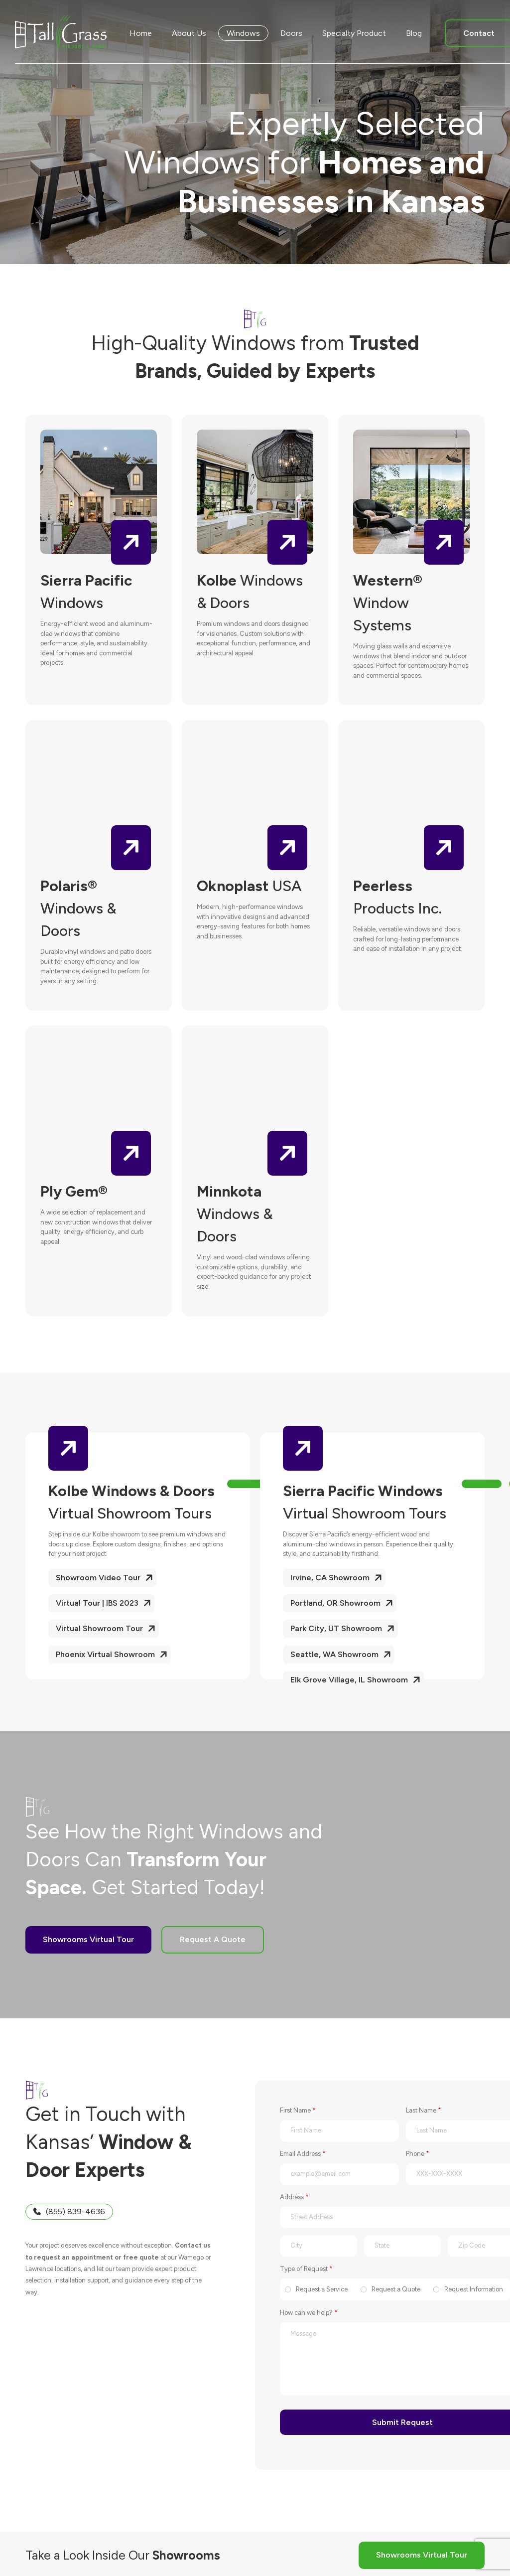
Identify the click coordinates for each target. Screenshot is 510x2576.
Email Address (303, 2153)
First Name (298, 2110)
